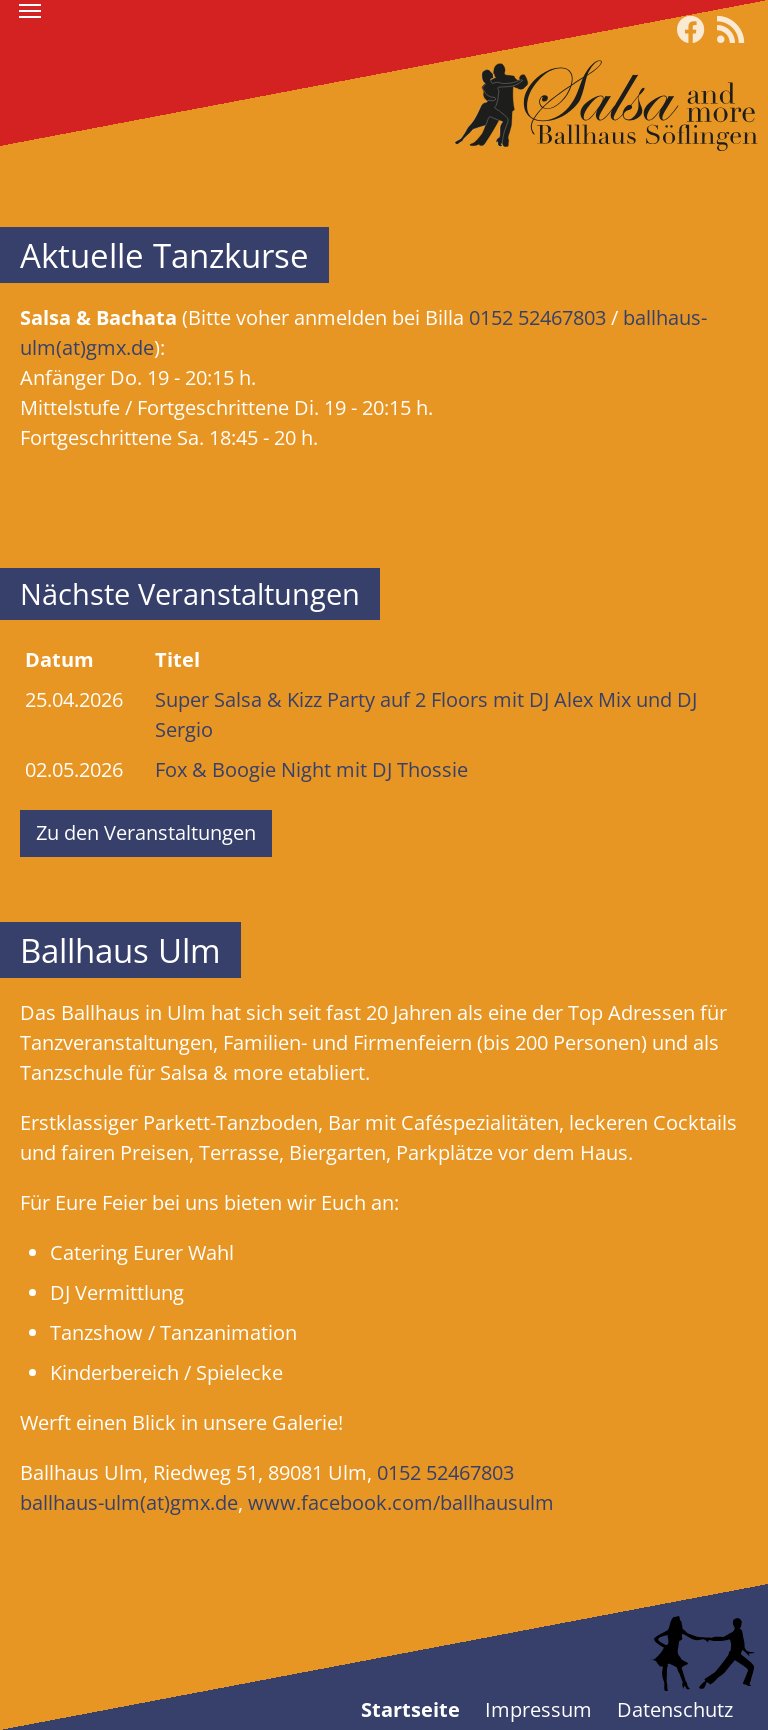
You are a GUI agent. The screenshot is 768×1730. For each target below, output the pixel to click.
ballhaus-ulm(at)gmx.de (129, 1502)
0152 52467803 (537, 317)
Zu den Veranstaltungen (146, 832)
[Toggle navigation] (30, 11)
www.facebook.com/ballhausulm (401, 1502)
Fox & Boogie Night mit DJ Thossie (311, 769)
